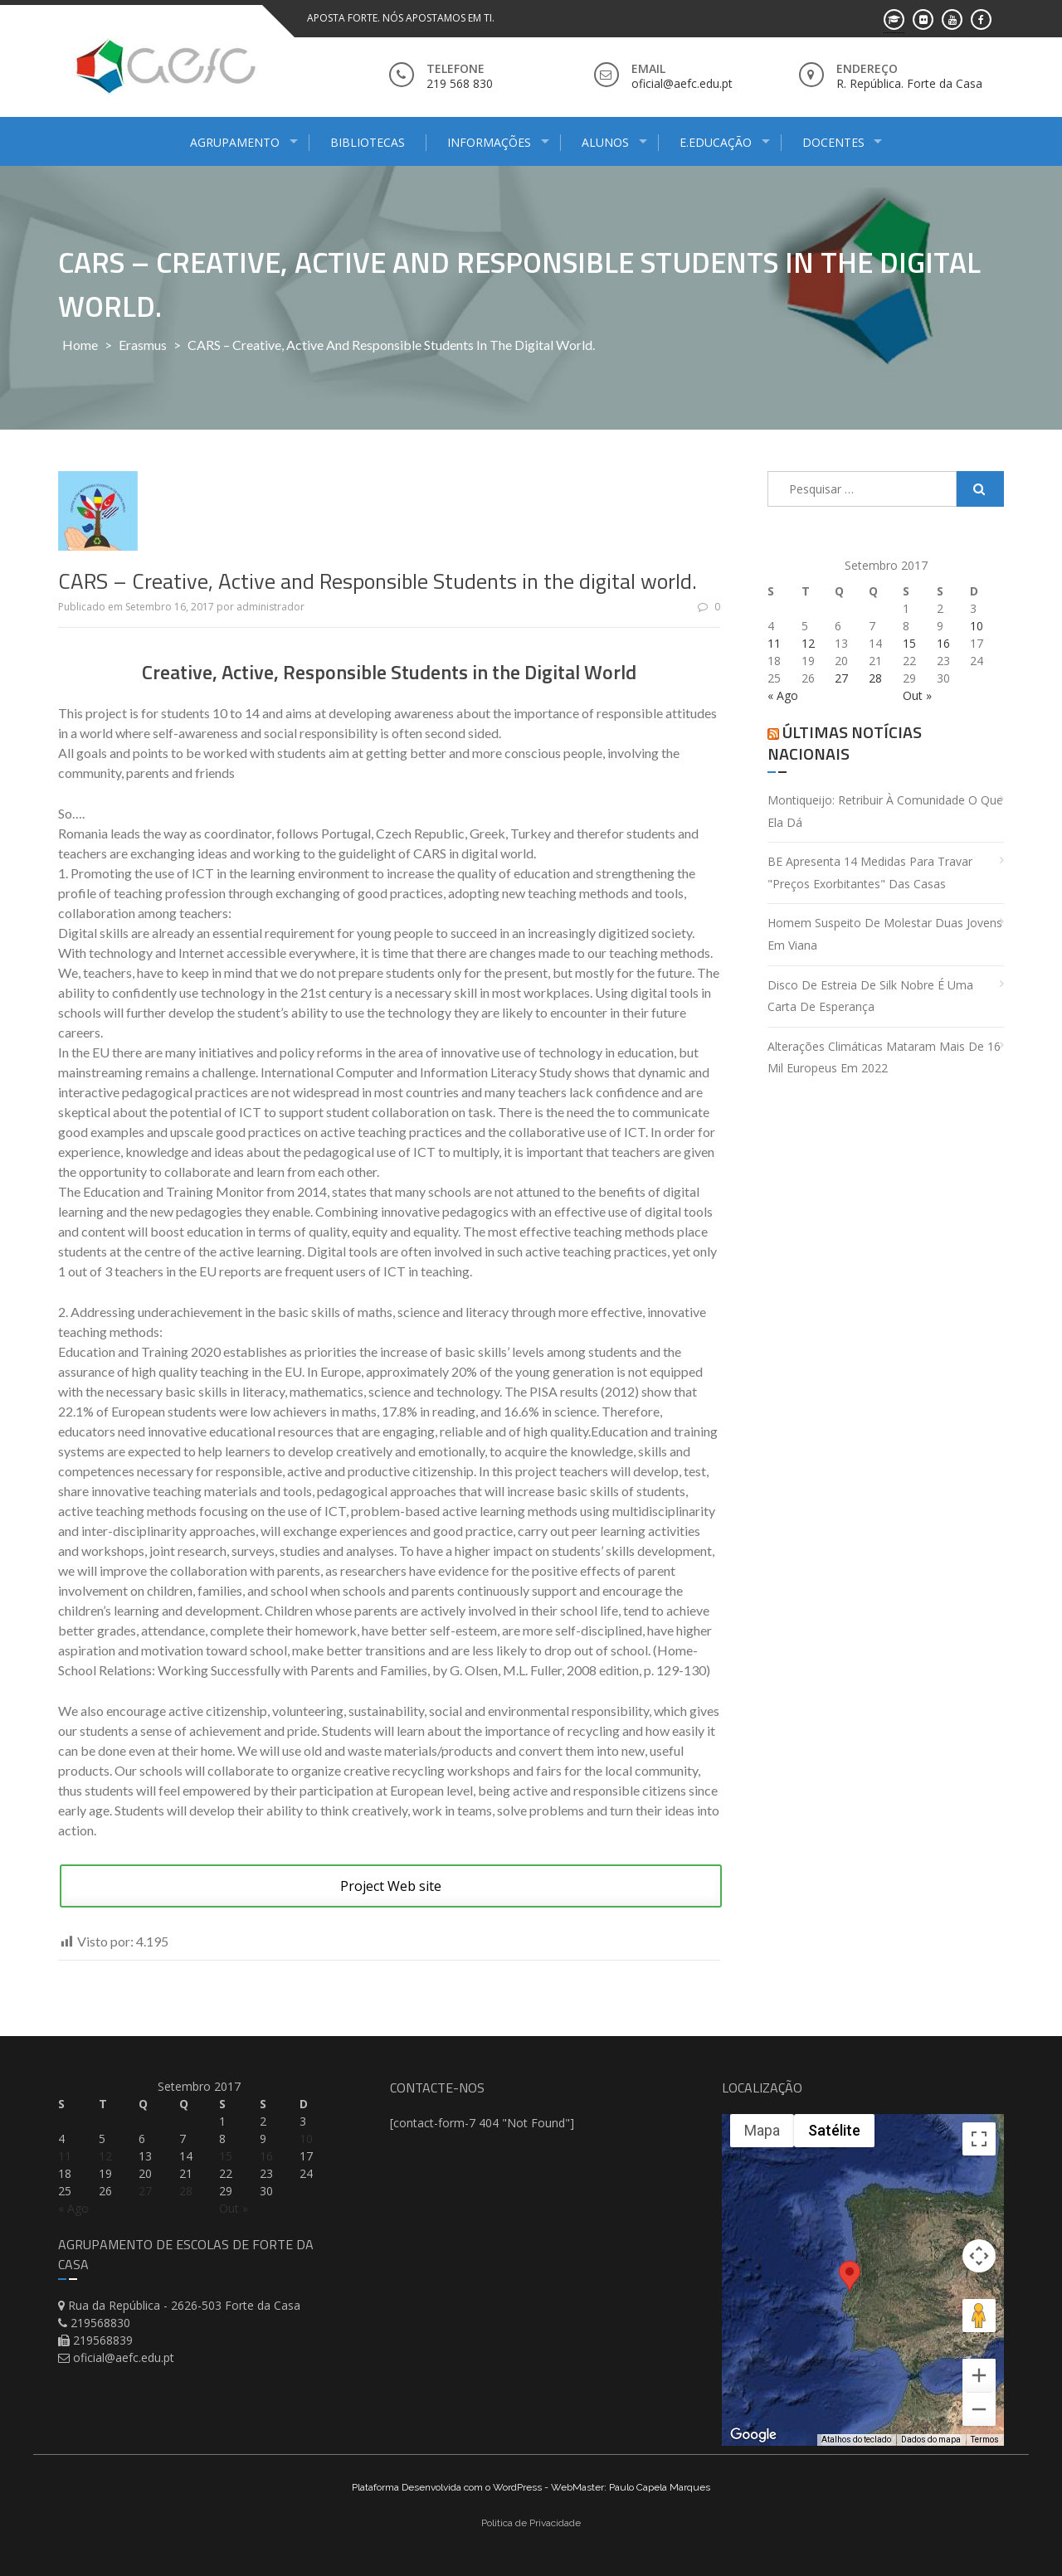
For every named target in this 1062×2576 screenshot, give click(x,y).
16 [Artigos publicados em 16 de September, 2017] (943, 643)
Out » (917, 695)
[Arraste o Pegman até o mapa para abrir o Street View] (979, 2315)
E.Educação (716, 142)
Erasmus (143, 344)
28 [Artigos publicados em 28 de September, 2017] (875, 678)
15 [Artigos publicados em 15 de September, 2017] (909, 643)
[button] (849, 2291)
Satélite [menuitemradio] (834, 2130)
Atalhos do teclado (856, 2439)
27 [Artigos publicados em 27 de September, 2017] (841, 678)
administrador (270, 607)
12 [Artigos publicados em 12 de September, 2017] (808, 643)
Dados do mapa (931, 2439)
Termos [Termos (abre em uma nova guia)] (985, 2439)
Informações (489, 142)
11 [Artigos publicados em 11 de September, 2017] (774, 643)
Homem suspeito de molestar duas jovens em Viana (884, 934)
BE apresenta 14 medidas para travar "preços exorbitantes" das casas (869, 872)
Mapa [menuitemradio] (762, 2130)
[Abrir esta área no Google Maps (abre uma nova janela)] (753, 2435)
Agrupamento (235, 142)
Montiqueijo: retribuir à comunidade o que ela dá (885, 811)
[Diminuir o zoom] (979, 2409)
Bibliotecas (367, 142)
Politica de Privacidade (531, 2523)
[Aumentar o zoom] (979, 2375)
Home (80, 344)
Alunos (605, 142)
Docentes (833, 142)
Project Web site (390, 1886)
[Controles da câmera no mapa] (979, 2255)
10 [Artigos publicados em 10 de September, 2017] (976, 626)
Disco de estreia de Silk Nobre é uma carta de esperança (870, 996)
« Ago (782, 695)
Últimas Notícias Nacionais (844, 742)
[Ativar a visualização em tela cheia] (979, 2139)
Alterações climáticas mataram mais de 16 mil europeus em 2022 (884, 1057)
